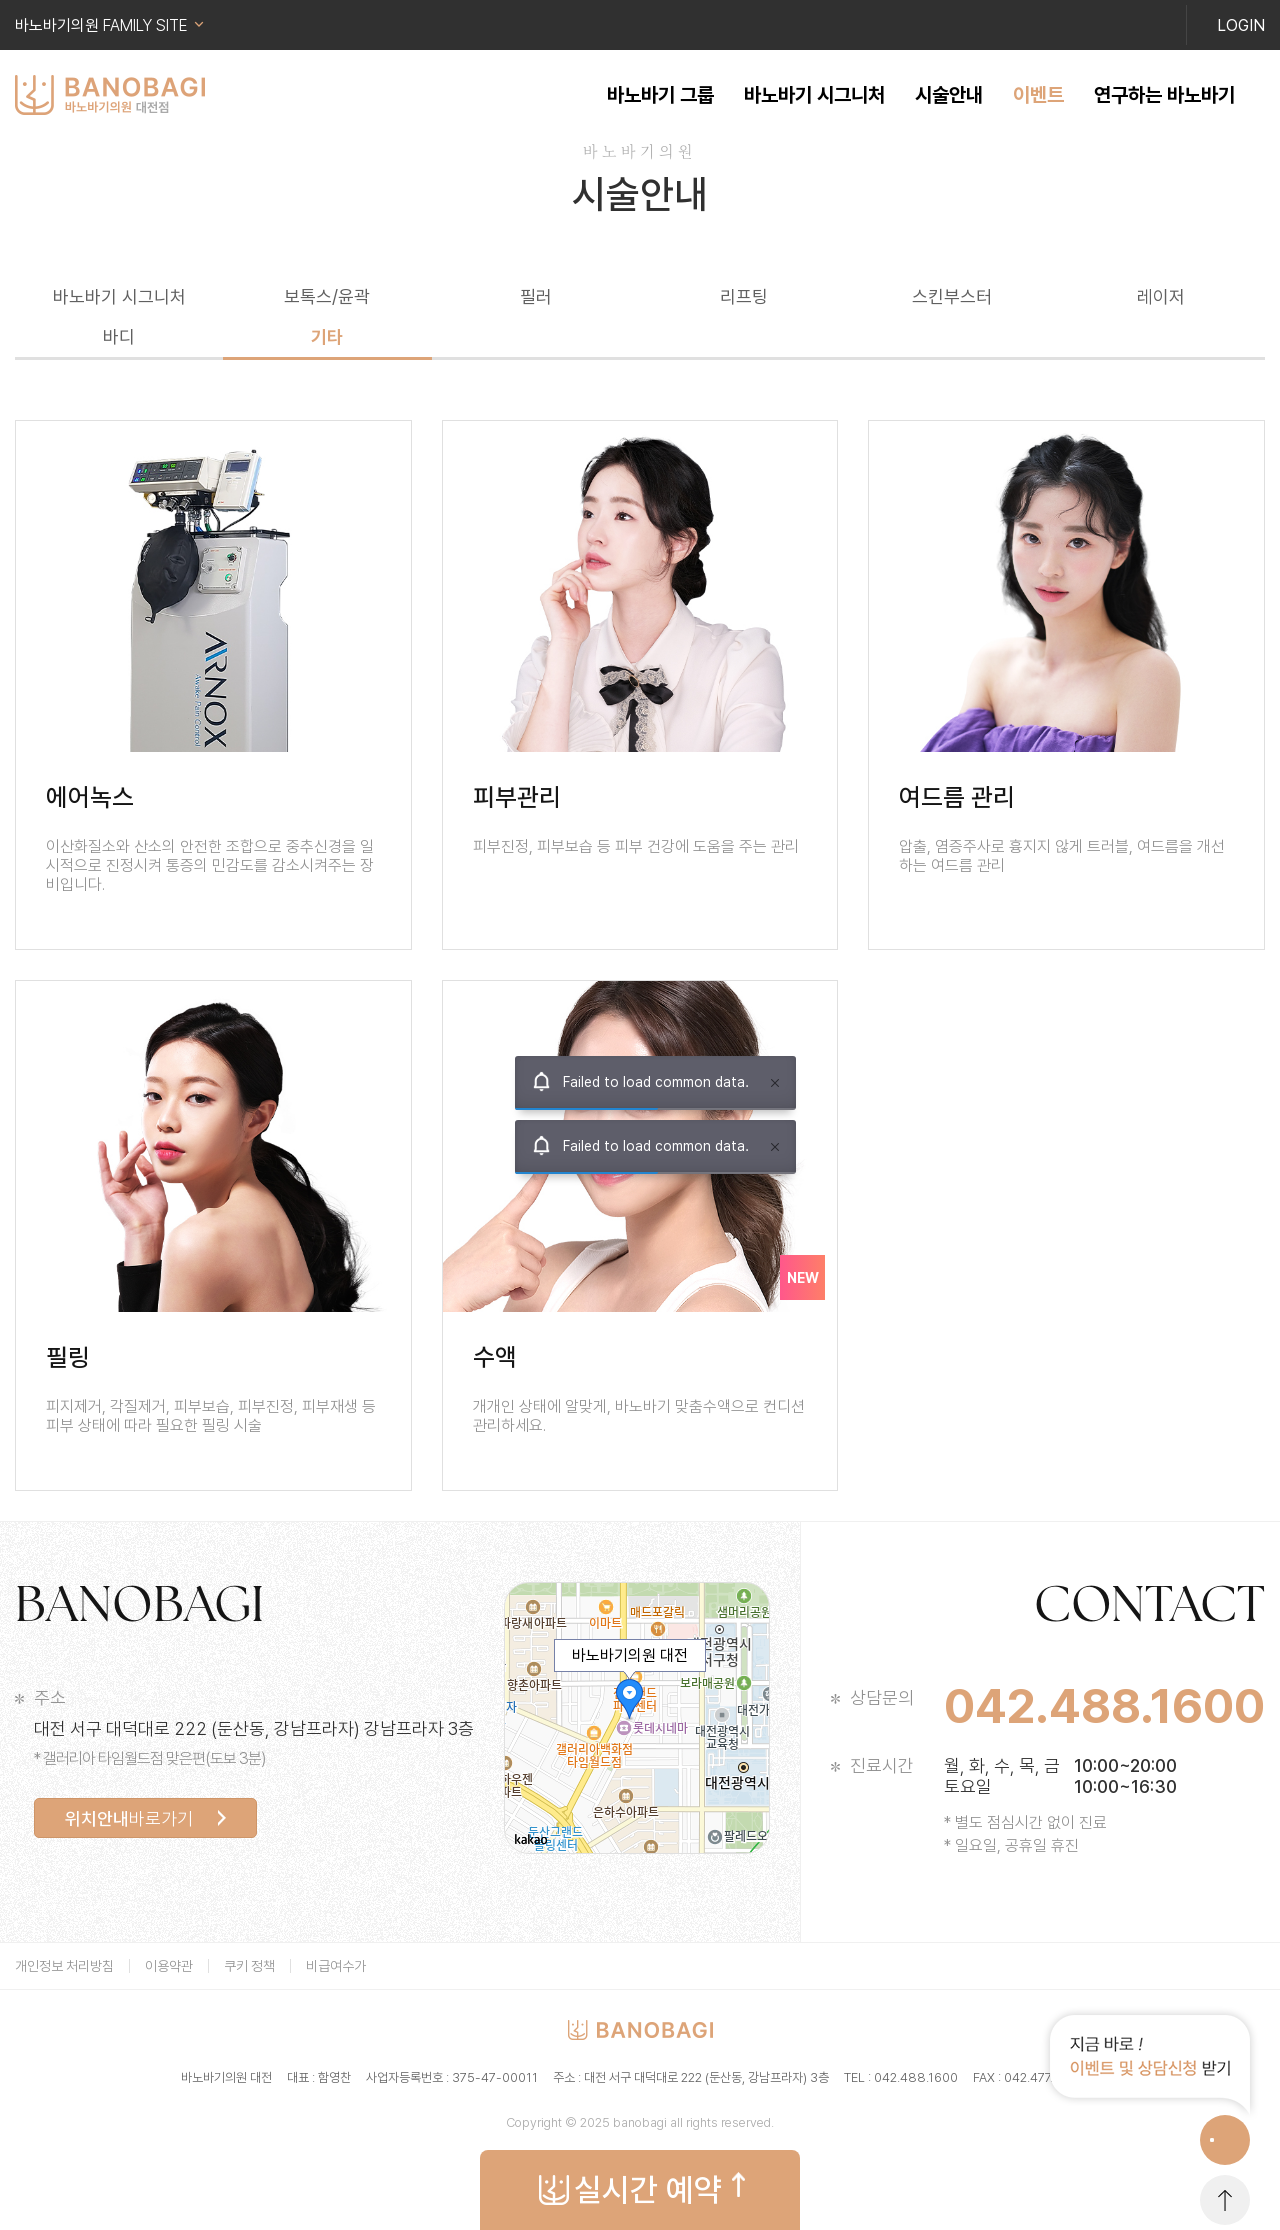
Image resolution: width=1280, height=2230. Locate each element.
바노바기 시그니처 (814, 95)
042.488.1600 (1104, 1706)
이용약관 (169, 1966)
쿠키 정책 (249, 1966)
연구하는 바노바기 (1164, 95)
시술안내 (949, 95)
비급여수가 (336, 1966)
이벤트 (1038, 95)
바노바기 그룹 (660, 95)
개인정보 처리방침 (64, 1966)
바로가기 (129, 1818)
